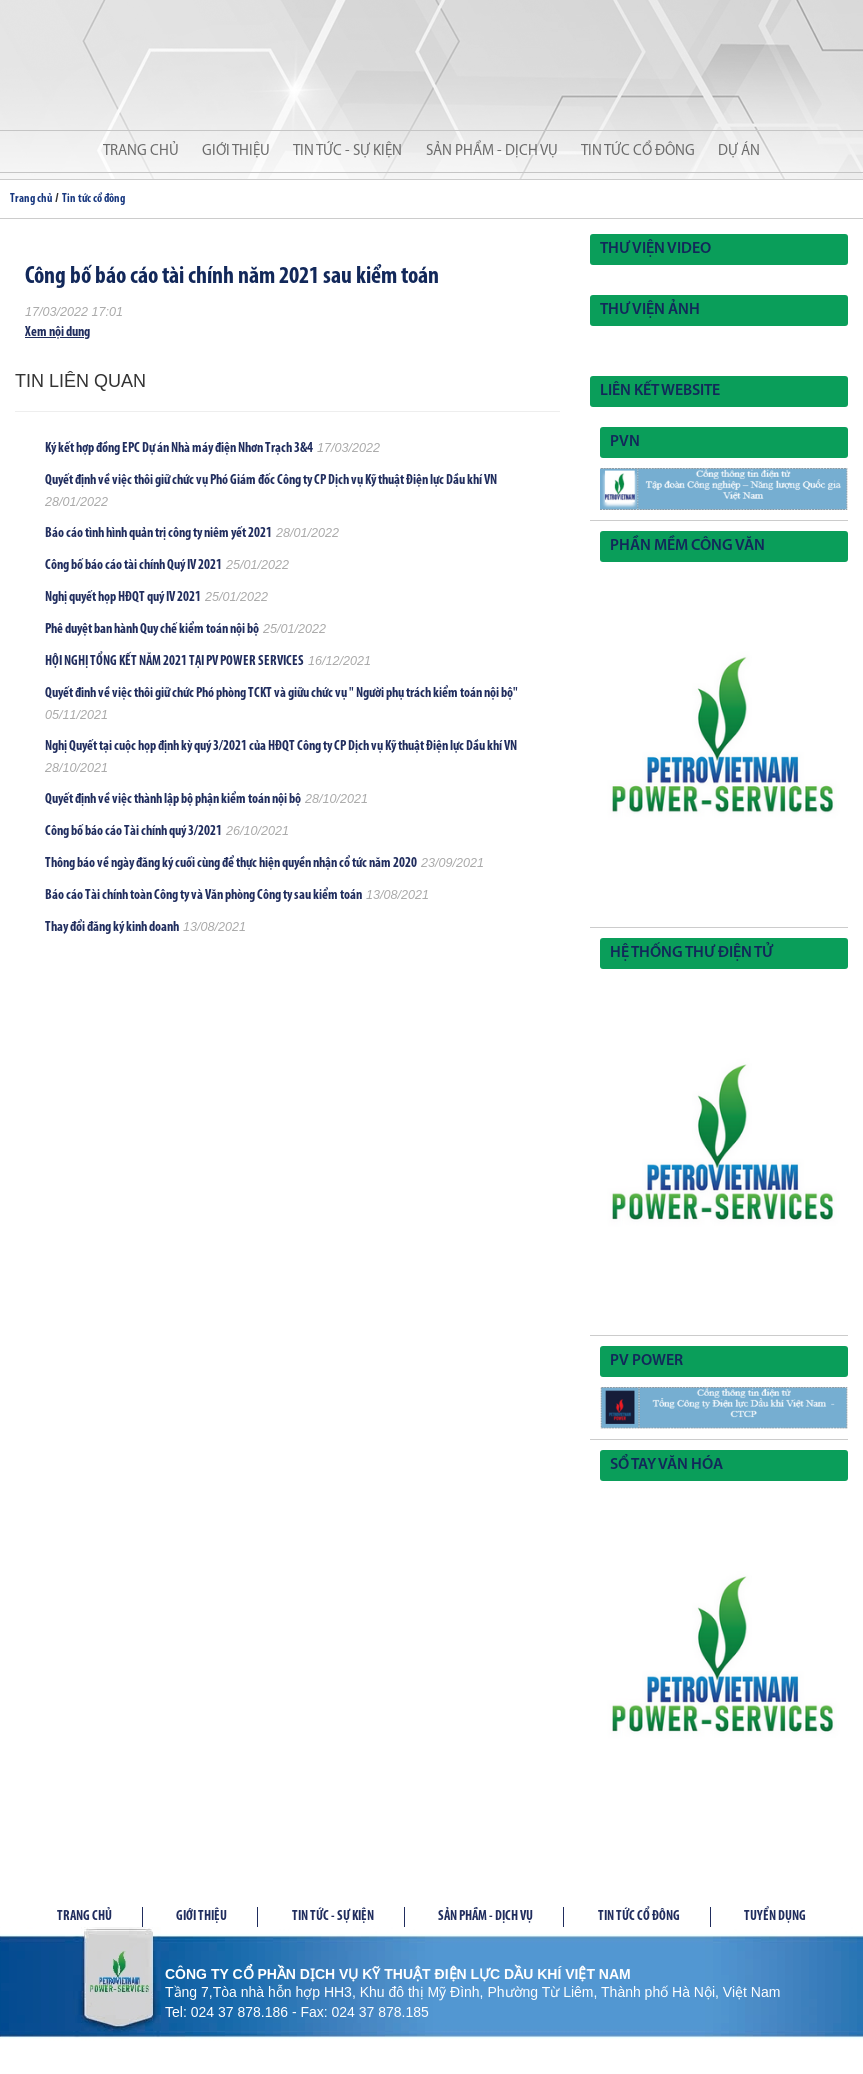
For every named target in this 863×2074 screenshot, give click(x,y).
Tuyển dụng (775, 1916)
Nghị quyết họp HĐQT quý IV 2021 (123, 597)
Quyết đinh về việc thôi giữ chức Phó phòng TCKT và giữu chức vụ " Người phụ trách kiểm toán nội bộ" (281, 693)
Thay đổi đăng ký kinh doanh (112, 927)
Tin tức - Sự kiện (347, 151)
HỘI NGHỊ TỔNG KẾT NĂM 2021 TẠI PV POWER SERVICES (174, 661)
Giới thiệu (236, 151)
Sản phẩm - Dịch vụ (492, 151)
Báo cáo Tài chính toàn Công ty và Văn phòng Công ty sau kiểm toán (203, 895)
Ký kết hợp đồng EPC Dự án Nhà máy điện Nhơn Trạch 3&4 (179, 448)
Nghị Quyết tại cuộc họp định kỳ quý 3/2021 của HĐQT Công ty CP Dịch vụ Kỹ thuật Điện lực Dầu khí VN (281, 746)
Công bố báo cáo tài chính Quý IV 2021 (133, 565)
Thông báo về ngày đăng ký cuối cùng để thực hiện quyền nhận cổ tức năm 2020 (231, 863)
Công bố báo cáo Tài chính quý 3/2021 (133, 831)
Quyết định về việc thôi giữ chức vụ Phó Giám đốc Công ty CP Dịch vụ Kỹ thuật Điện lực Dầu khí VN (271, 480)
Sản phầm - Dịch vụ (485, 1916)
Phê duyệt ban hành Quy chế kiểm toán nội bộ (152, 629)
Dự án (739, 151)
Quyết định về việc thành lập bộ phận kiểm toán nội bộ (173, 799)
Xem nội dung (57, 332)
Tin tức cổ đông (638, 151)
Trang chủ (141, 151)
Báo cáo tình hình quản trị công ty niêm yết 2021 (158, 533)
